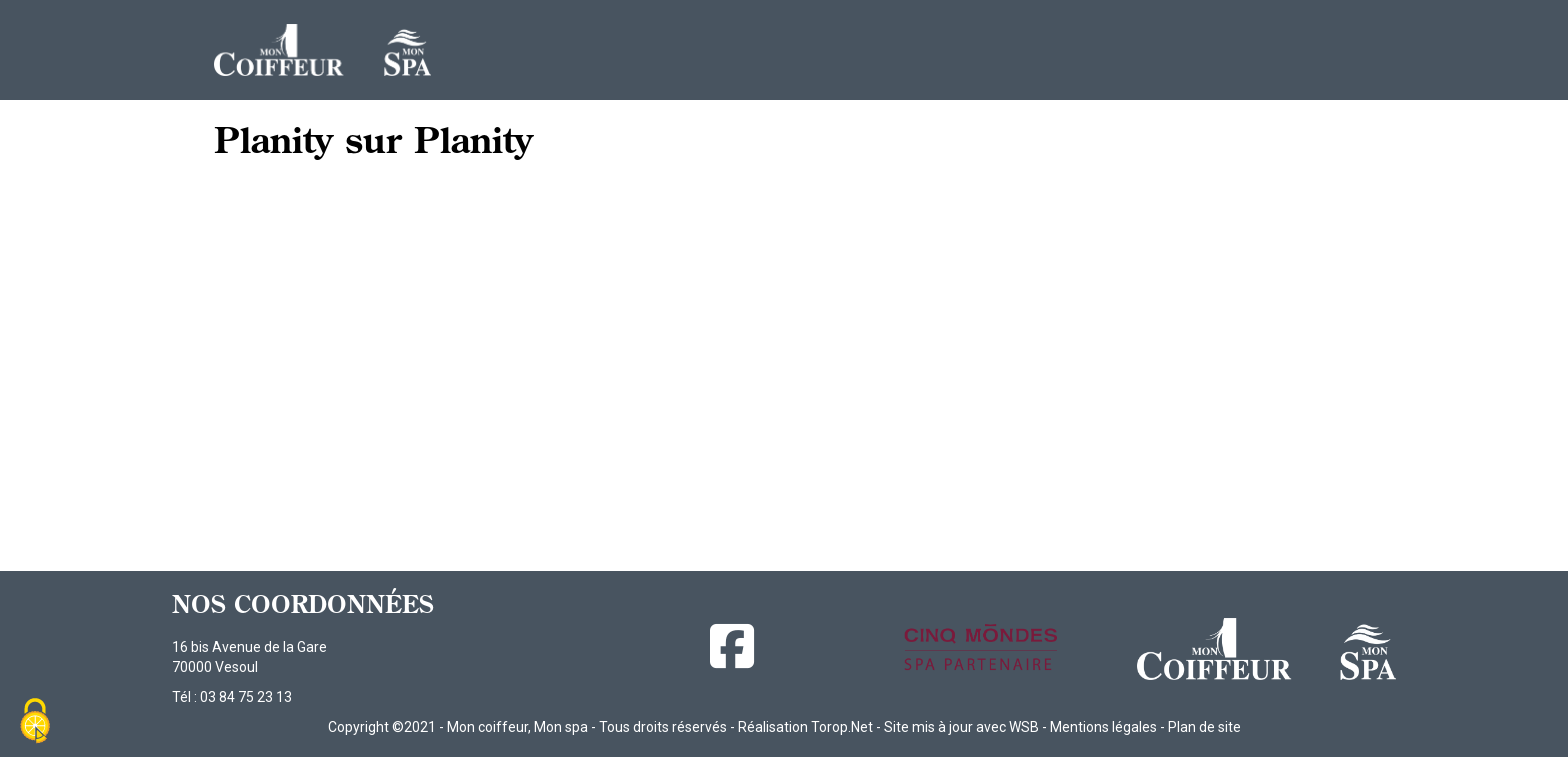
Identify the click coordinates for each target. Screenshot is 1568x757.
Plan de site (1204, 727)
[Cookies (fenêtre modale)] (35, 722)
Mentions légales (1103, 727)
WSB (1024, 727)
